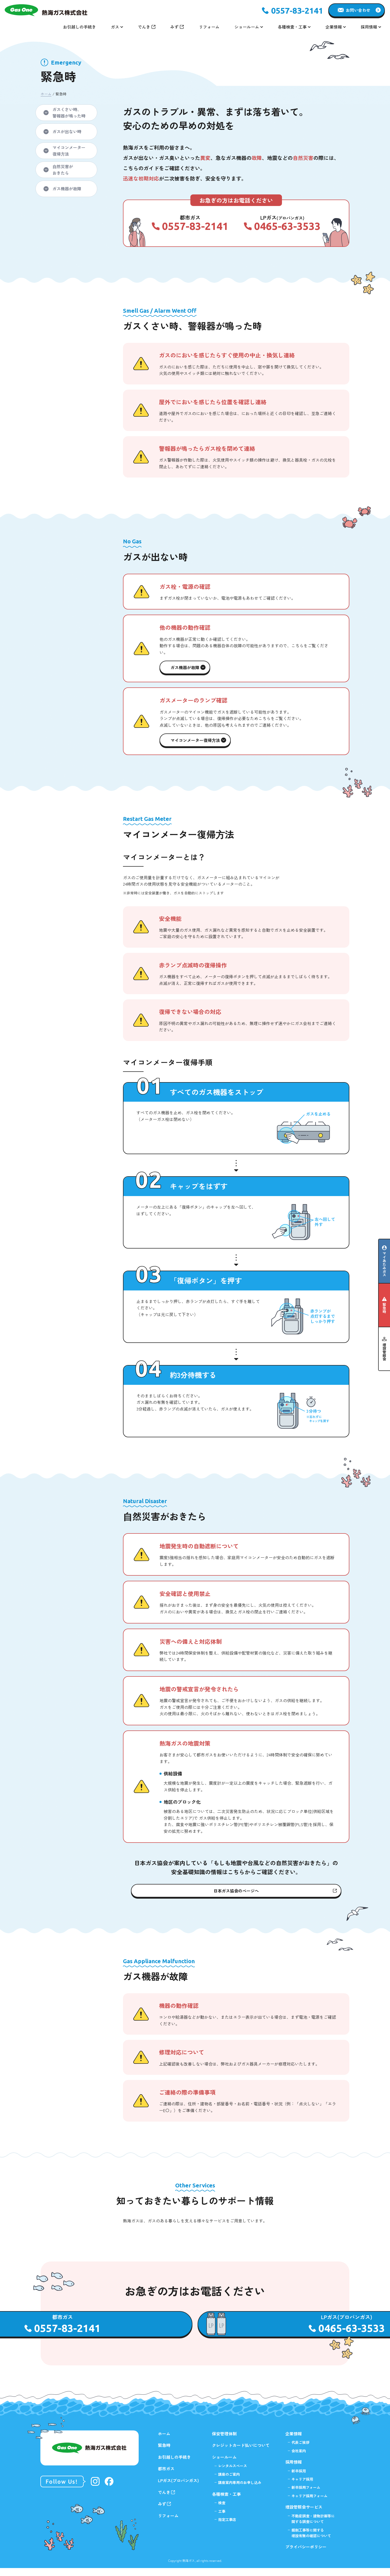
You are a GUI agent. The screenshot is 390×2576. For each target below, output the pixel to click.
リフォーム (209, 27)
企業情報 (293, 2441)
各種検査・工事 (226, 2502)
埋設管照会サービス (303, 2515)
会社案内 (298, 2458)
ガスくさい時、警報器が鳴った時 (68, 112)
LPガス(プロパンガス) (178, 2488)
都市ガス (166, 2476)
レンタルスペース (232, 2473)
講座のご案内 (229, 2482)
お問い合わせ (358, 10)
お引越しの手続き (79, 27)
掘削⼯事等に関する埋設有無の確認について (311, 2540)
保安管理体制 (224, 2441)
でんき (144, 27)
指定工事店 (227, 2527)
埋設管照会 (384, 1352)
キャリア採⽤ (302, 2487)
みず (174, 27)
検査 (221, 2510)
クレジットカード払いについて (241, 2453)
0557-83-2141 (297, 10)
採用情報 (293, 2470)
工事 (221, 2519)
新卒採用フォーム (305, 2495)
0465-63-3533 (287, 226)
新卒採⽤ (298, 2478)
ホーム (46, 93)
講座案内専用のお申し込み (239, 2490)
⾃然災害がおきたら (62, 169)
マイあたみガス (384, 1264)
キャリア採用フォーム (309, 2503)
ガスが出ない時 (66, 131)
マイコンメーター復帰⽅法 (204, 740)
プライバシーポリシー (305, 2555)
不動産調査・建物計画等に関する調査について (313, 2526)
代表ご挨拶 (300, 2450)
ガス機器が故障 (204, 667)
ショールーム (224, 2465)
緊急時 (384, 1308)
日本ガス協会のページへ (236, 1891)
